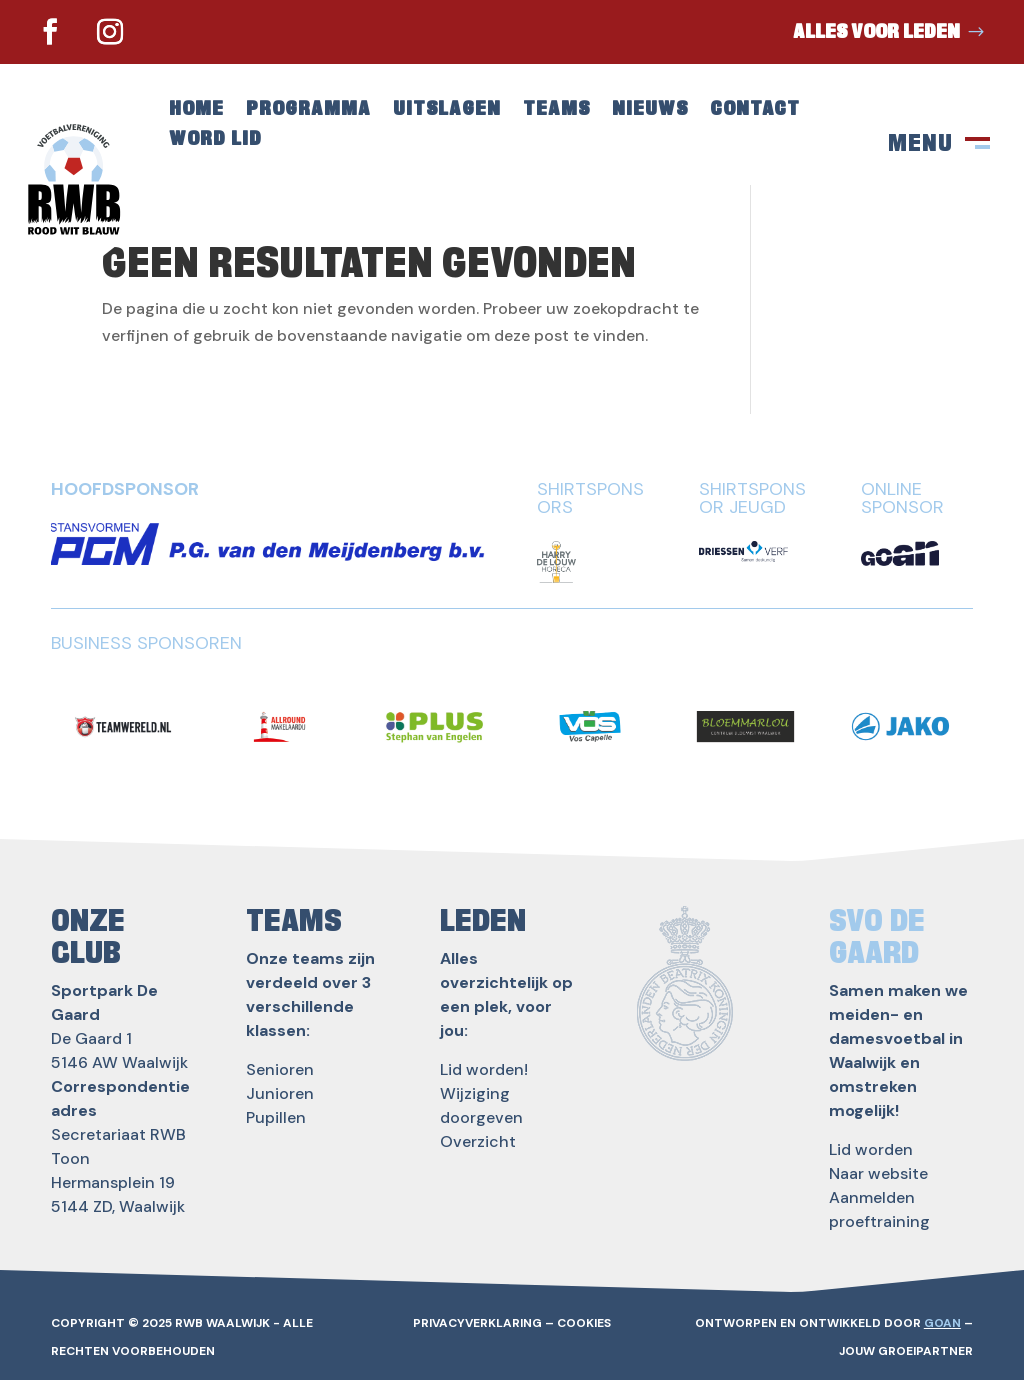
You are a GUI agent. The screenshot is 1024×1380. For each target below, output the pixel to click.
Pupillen (276, 1117)
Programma (308, 110)
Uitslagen (447, 110)
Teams (556, 110)
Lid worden (871, 1149)
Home (196, 110)
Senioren (280, 1069)
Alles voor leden (876, 32)
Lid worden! (484, 1069)
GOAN (942, 1323)
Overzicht (478, 1141)
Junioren (280, 1093)
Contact (755, 110)
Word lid (215, 140)
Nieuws (650, 110)
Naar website (878, 1173)
